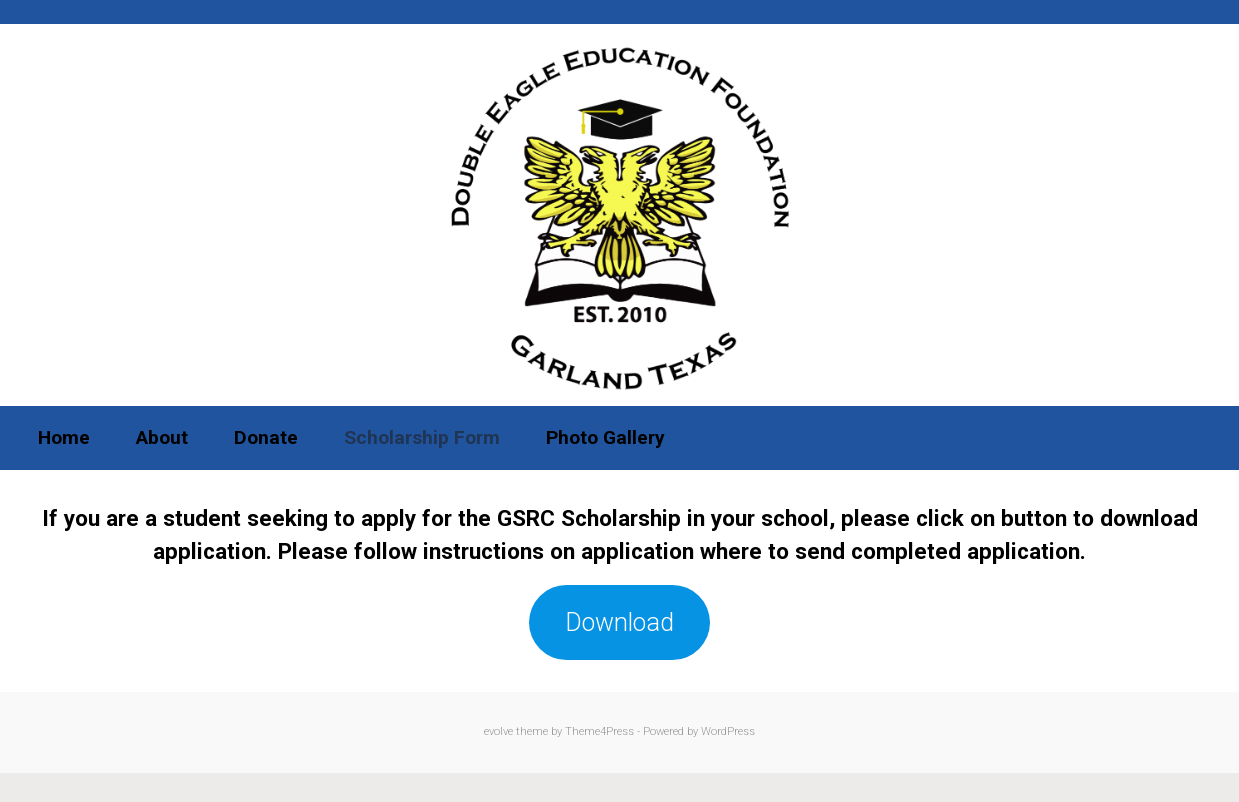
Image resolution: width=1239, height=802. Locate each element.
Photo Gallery (605, 437)
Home (64, 437)
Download (619, 622)
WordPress (728, 731)
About (162, 437)
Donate (266, 437)
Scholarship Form (422, 437)
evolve (498, 731)
